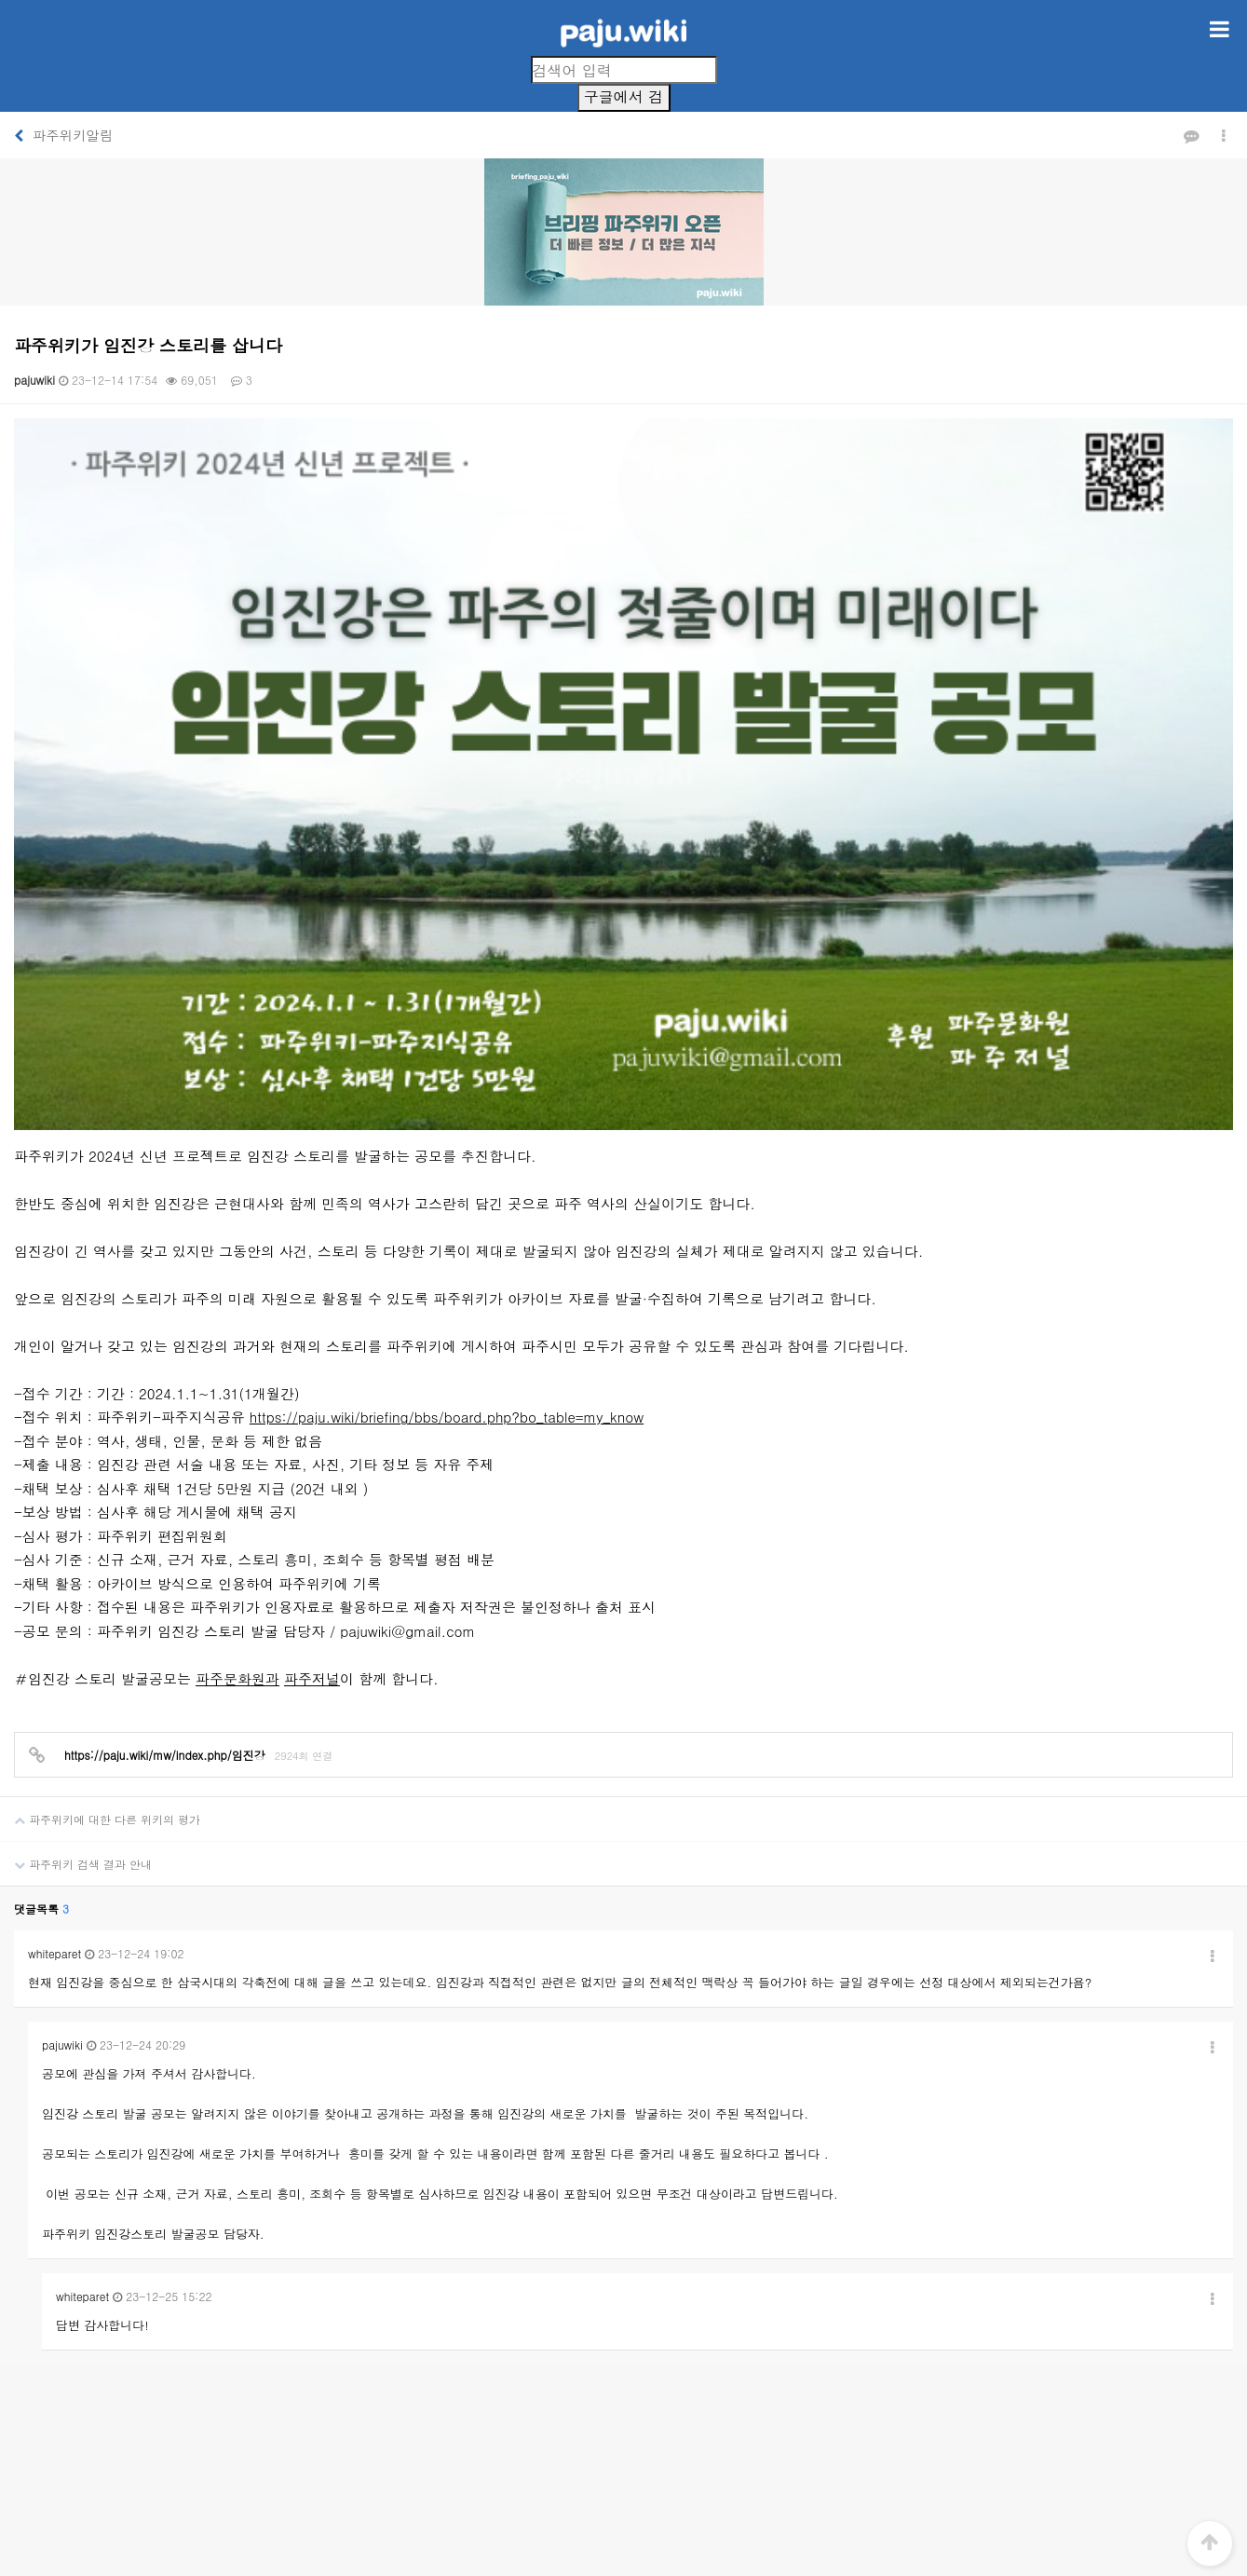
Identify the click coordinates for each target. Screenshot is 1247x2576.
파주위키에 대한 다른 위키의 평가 (100, 1492)
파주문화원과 (237, 1358)
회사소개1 (389, 2362)
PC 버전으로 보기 (623, 2538)
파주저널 (312, 1358)
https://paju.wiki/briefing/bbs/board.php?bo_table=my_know (447, 1097)
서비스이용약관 (590, 2362)
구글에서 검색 (623, 99)
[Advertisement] (624, 2199)
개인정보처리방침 (483, 2362)
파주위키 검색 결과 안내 (76, 1537)
